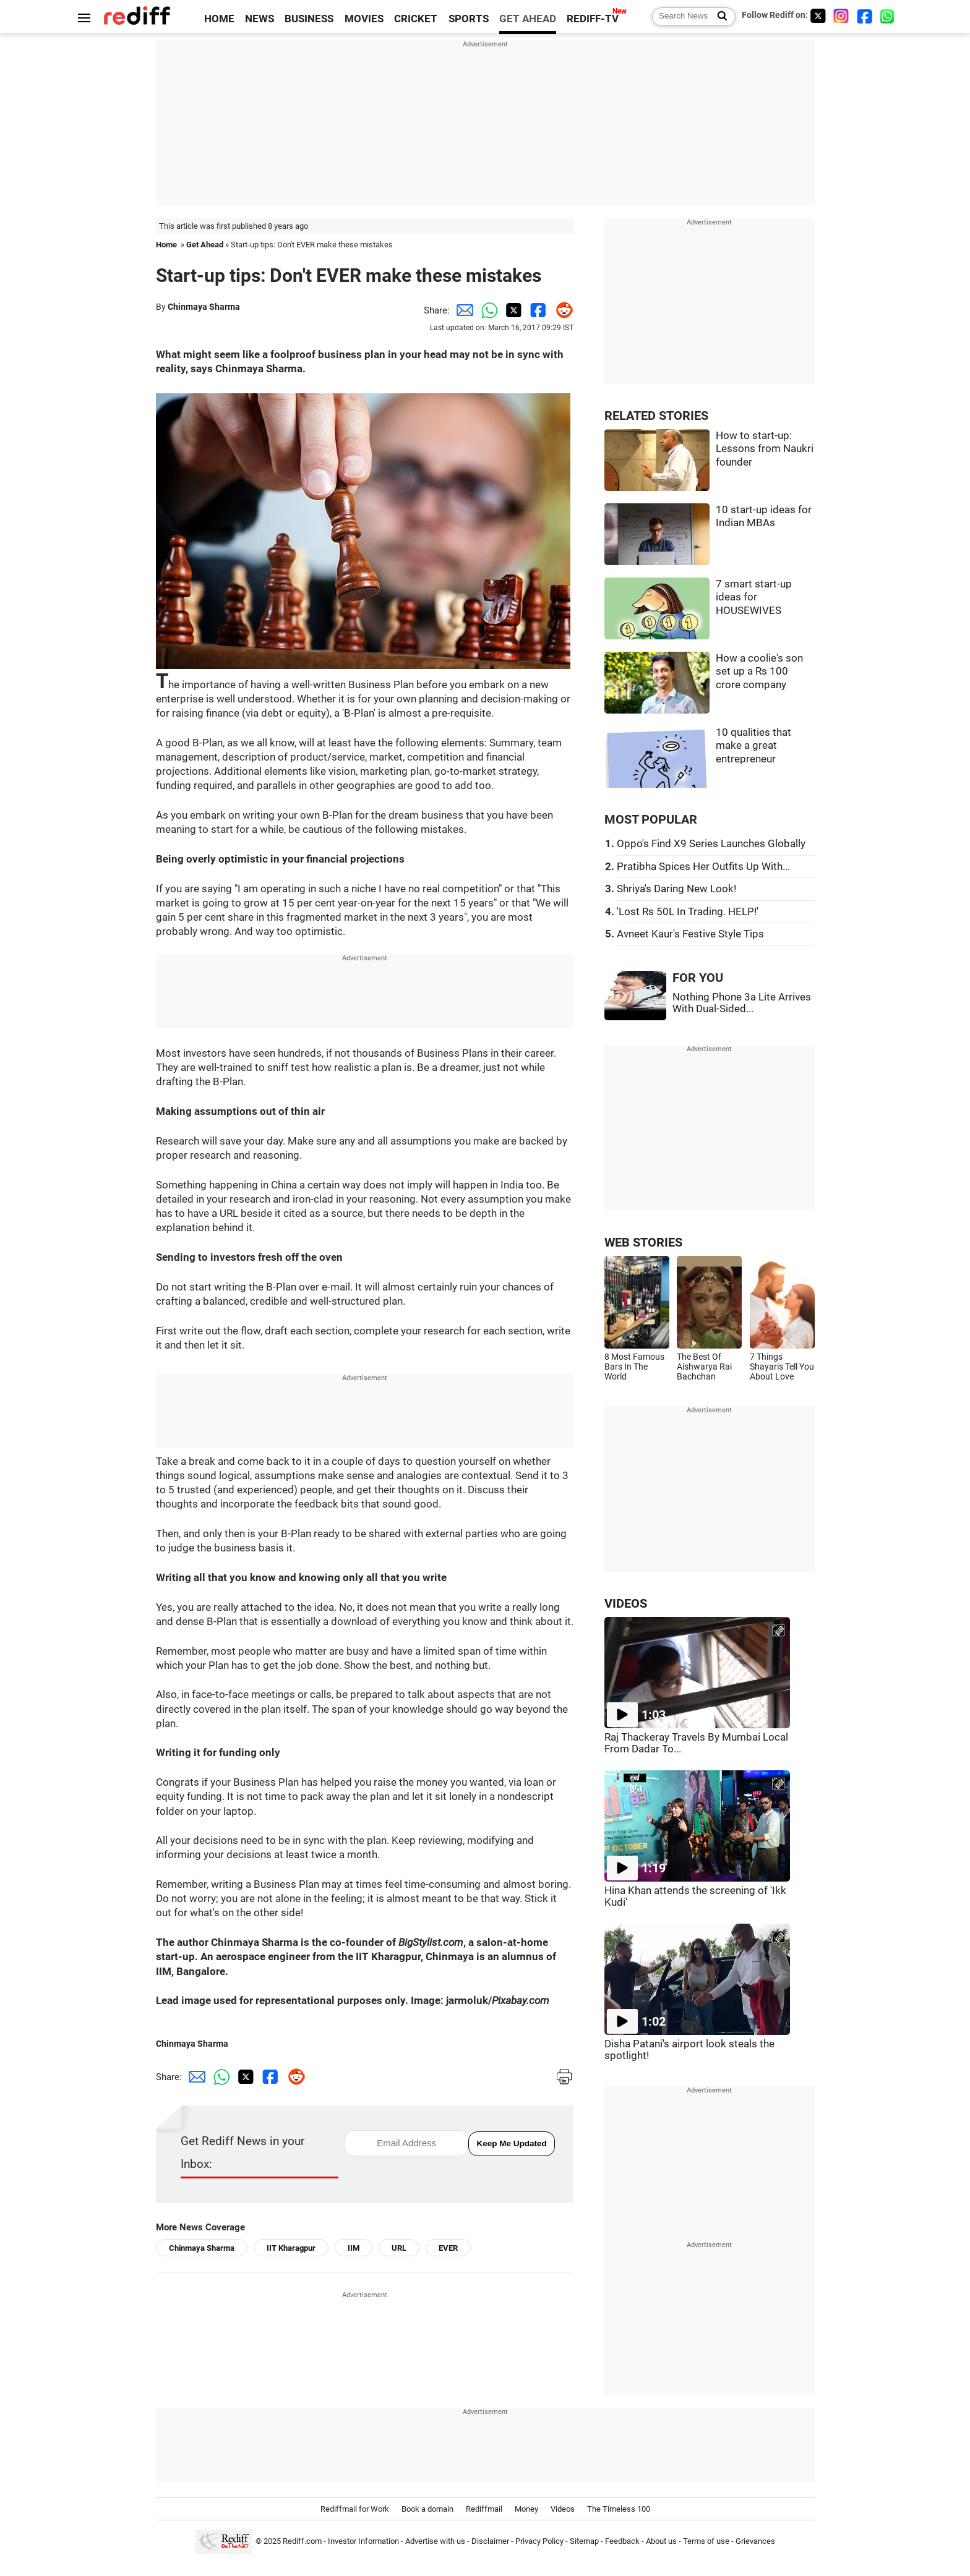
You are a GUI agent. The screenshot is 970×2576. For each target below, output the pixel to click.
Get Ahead (204, 244)
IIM (353, 2248)
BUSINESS (309, 19)
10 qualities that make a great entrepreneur (753, 746)
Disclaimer (490, 2541)
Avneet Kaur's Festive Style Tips (690, 934)
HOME (219, 19)
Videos (563, 2509)
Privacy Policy (539, 2541)
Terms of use (706, 2541)
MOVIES (364, 19)
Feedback (622, 2541)
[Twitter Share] (511, 310)
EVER (448, 2248)
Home (166, 244)
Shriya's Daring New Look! (676, 889)
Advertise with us (435, 2541)
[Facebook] (865, 15)
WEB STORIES (643, 1242)
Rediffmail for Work (354, 2509)
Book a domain (427, 2509)
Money (526, 2509)
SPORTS (469, 19)
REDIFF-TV (593, 19)
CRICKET (415, 19)
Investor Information (363, 2541)
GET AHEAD (527, 19)
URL (399, 2248)
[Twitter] (818, 15)
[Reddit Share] (561, 310)
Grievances (755, 2541)
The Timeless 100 (618, 2509)
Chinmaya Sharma (204, 307)
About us (661, 2541)
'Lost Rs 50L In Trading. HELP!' (687, 912)
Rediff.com (302, 2541)
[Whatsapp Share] (486, 310)
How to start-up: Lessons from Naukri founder (764, 449)
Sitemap (584, 2541)
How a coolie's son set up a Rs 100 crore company (759, 671)
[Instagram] (841, 15)
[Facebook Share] (536, 310)
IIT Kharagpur (291, 2248)
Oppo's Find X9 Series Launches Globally (711, 844)
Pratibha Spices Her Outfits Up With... (703, 866)
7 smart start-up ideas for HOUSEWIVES (754, 597)
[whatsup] (888, 15)
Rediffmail (484, 2509)
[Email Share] (462, 310)
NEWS (259, 19)
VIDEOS (625, 1604)
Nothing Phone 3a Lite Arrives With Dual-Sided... (741, 1003)
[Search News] (718, 16)
